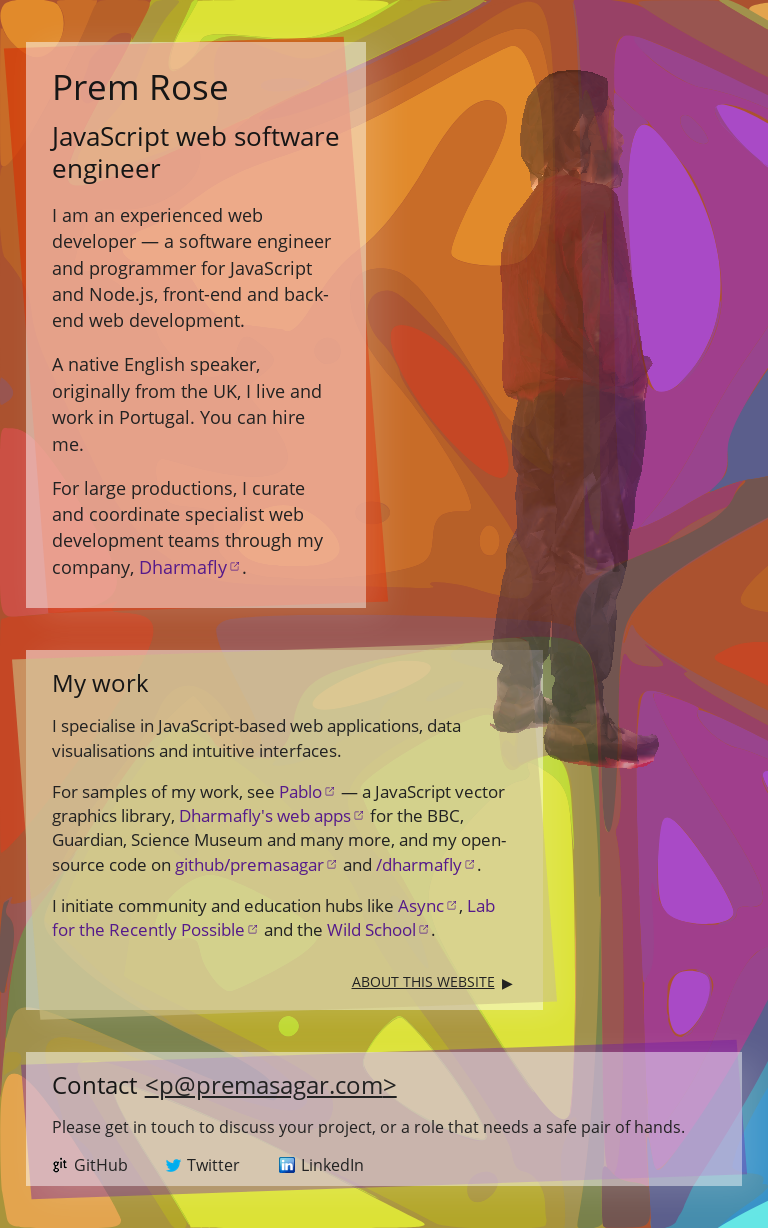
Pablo (300, 791)
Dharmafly (183, 567)
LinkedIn (332, 1165)
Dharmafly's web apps (265, 815)
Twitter (213, 1165)
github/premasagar (249, 864)
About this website (423, 981)
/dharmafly (419, 864)
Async (421, 905)
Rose (140, 86)
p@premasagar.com (271, 1084)
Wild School (371, 929)
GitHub (101, 1165)
